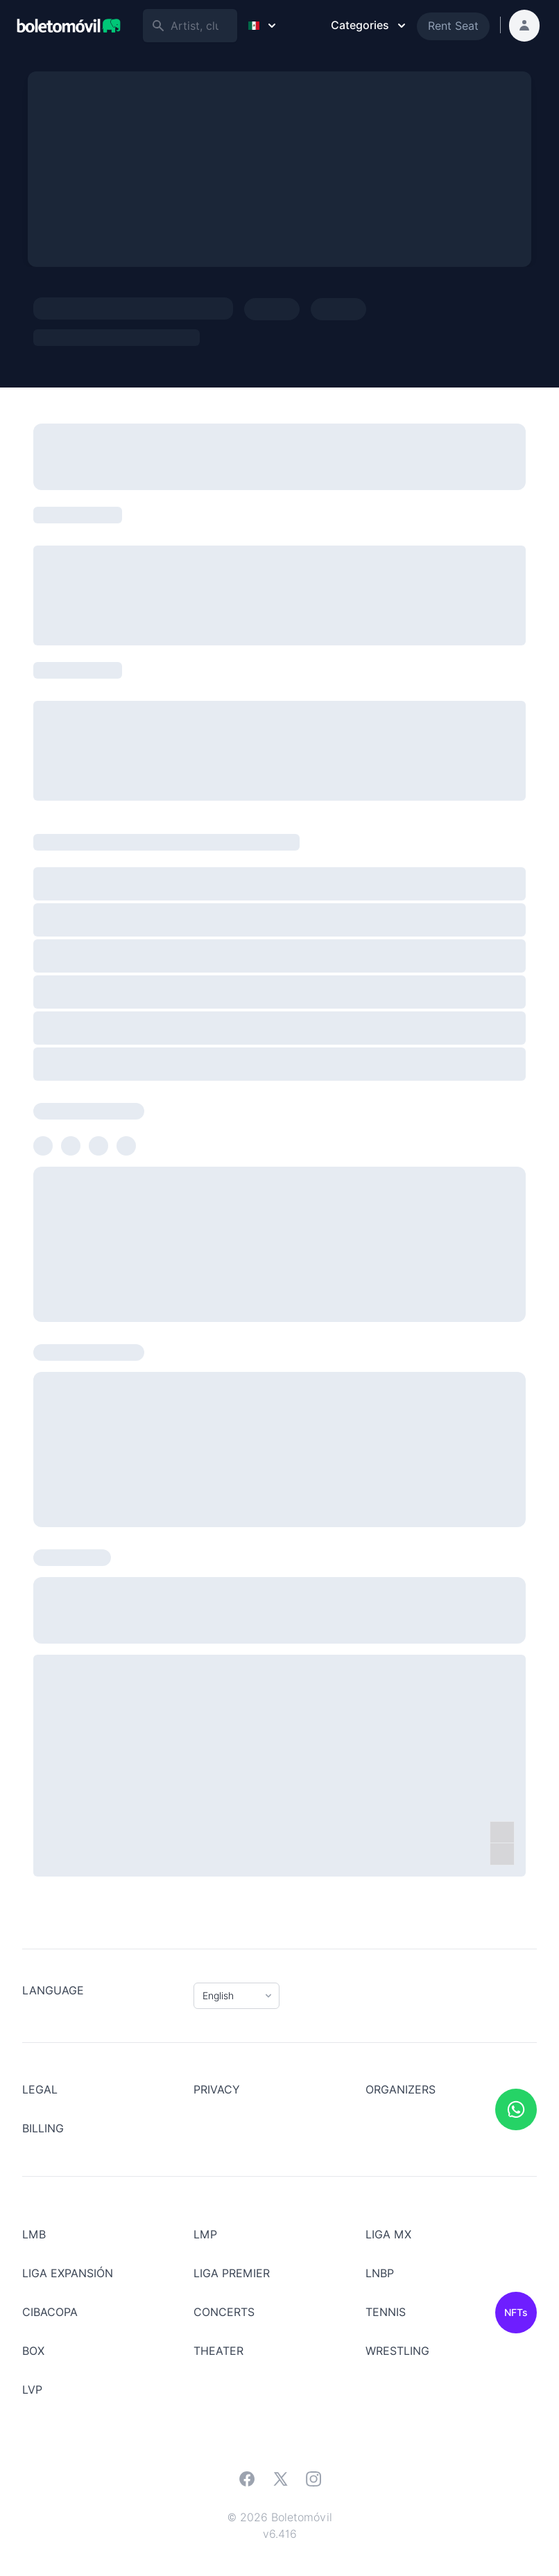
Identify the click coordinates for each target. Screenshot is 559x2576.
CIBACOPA (50, 2312)
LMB (34, 2234)
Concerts (224, 2312)
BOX (33, 2351)
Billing (43, 2128)
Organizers (401, 2089)
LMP (205, 2234)
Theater (218, 2351)
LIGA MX (388, 2234)
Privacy (217, 2089)
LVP (32, 2389)
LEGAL (40, 2089)
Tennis (386, 2312)
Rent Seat (453, 26)
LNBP (380, 2273)
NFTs (516, 2312)
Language (53, 1990)
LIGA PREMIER (232, 2273)
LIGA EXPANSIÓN (67, 2273)
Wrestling (397, 2351)
